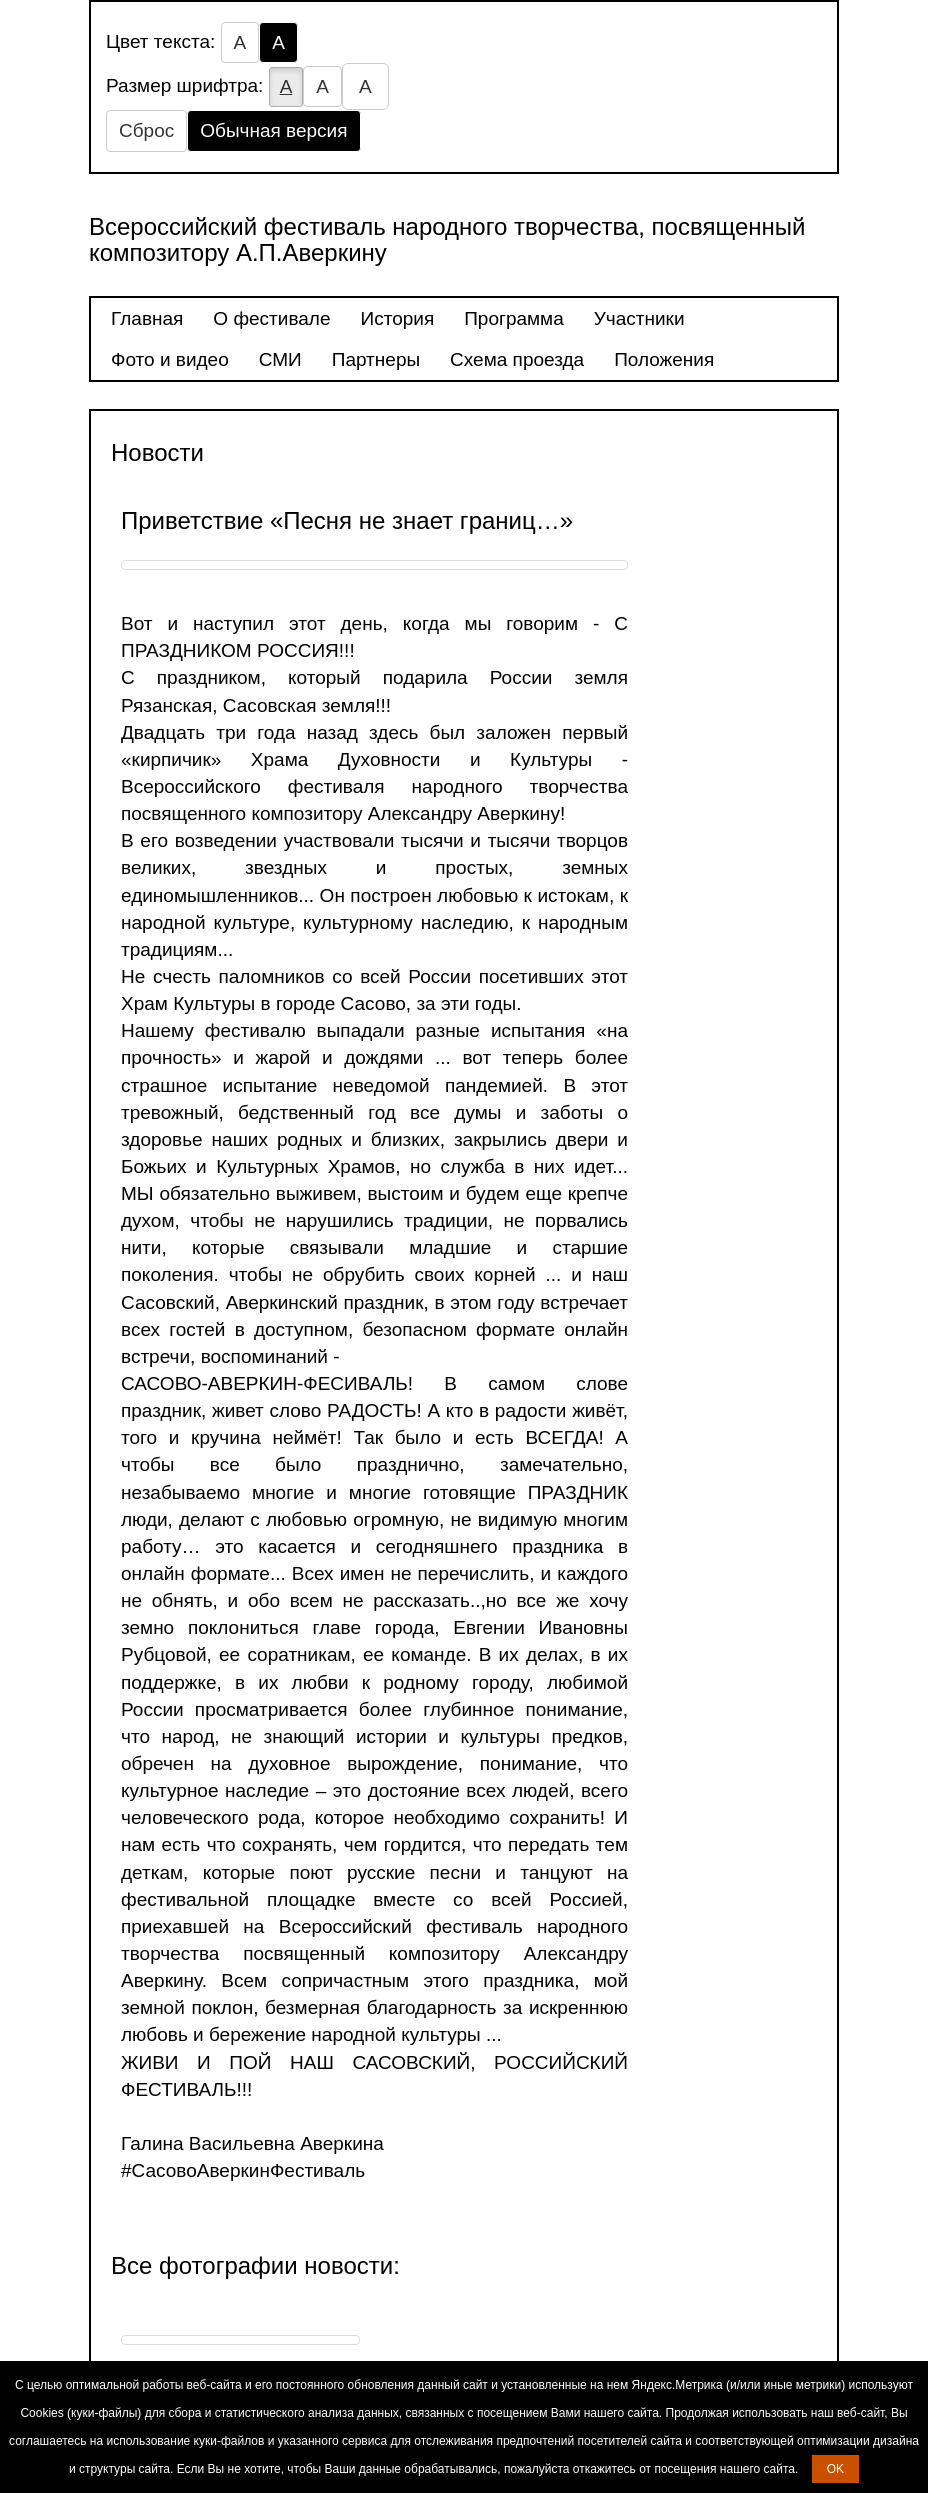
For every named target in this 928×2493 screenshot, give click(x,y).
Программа (514, 318)
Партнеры (376, 359)
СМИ (280, 359)
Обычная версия (273, 130)
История (398, 318)
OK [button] (835, 2469)
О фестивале (271, 318)
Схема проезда (517, 359)
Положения (664, 359)
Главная (147, 318)
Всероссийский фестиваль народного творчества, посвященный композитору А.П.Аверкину (447, 239)
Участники (639, 318)
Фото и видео (170, 359)
